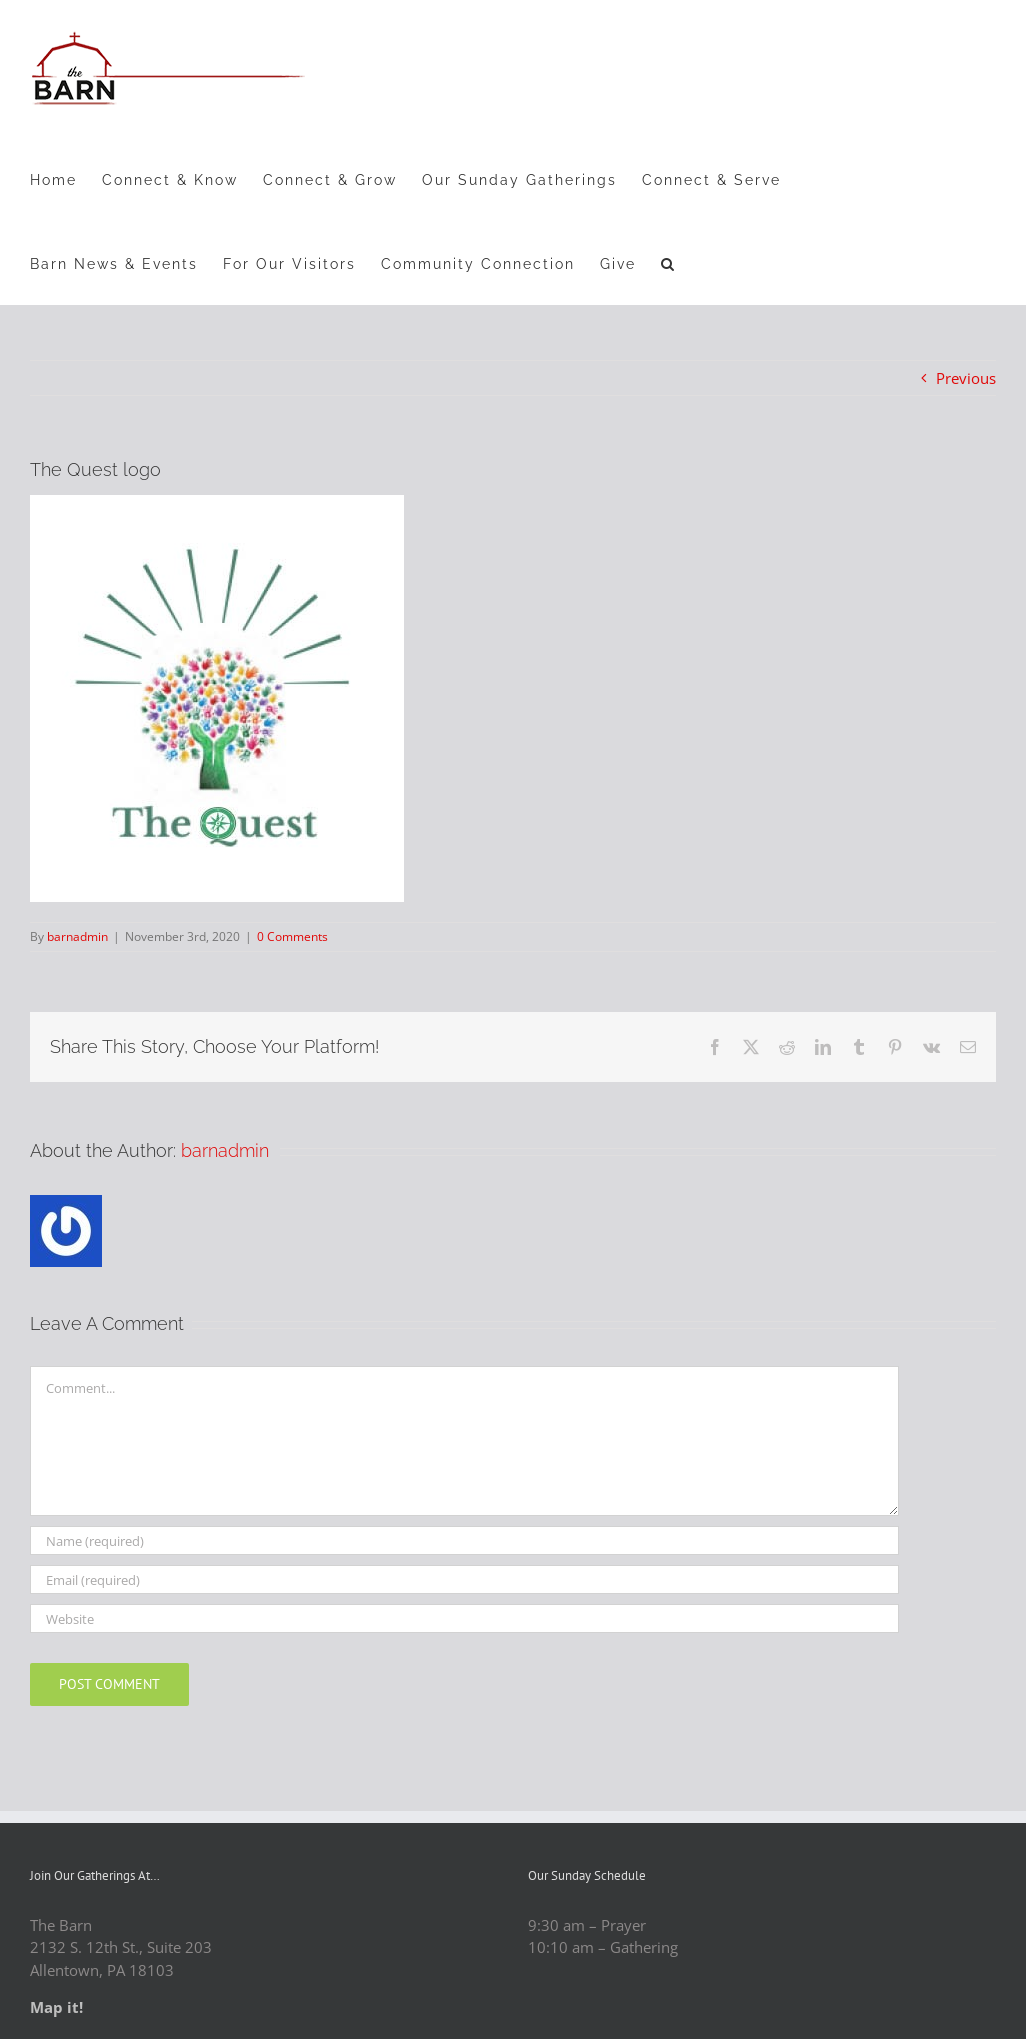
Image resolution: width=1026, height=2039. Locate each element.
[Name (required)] (464, 1540)
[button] (668, 263)
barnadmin (77, 936)
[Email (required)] (464, 1579)
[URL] (464, 1618)
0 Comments (292, 936)
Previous (966, 378)
